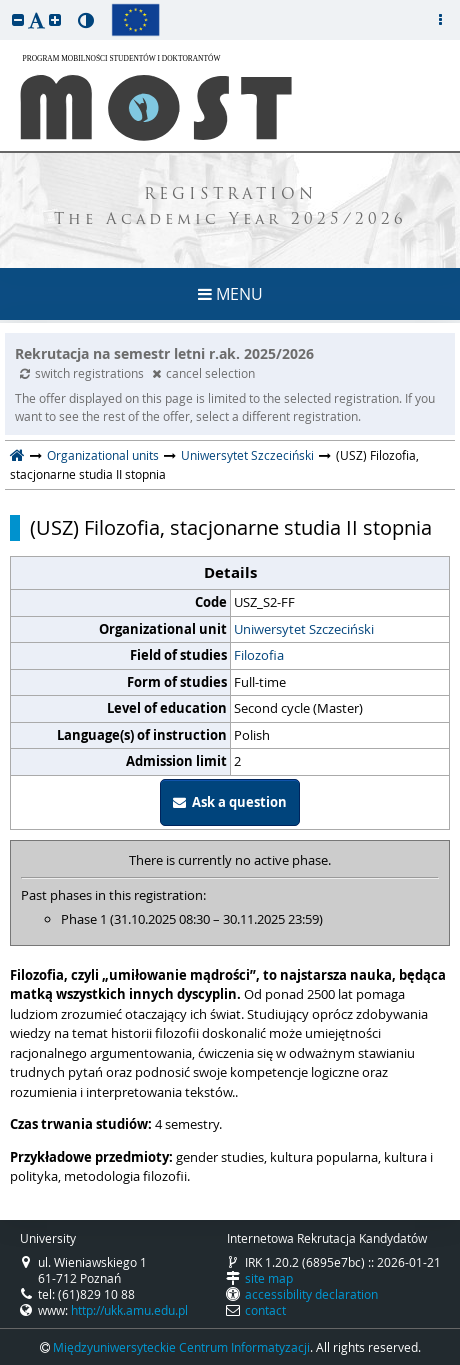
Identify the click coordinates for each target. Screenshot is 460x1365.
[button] (18, 19)
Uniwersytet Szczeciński (247, 455)
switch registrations (83, 373)
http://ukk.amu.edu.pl (129, 1310)
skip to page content (5, 5)
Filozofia (259, 655)
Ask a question (230, 802)
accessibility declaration (311, 1294)
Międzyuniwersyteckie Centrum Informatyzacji (181, 1347)
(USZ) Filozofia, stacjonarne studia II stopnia (231, 528)
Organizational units (103, 455)
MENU (230, 294)
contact (265, 1310)
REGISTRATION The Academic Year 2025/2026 (230, 208)
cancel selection (203, 373)
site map (269, 1278)
